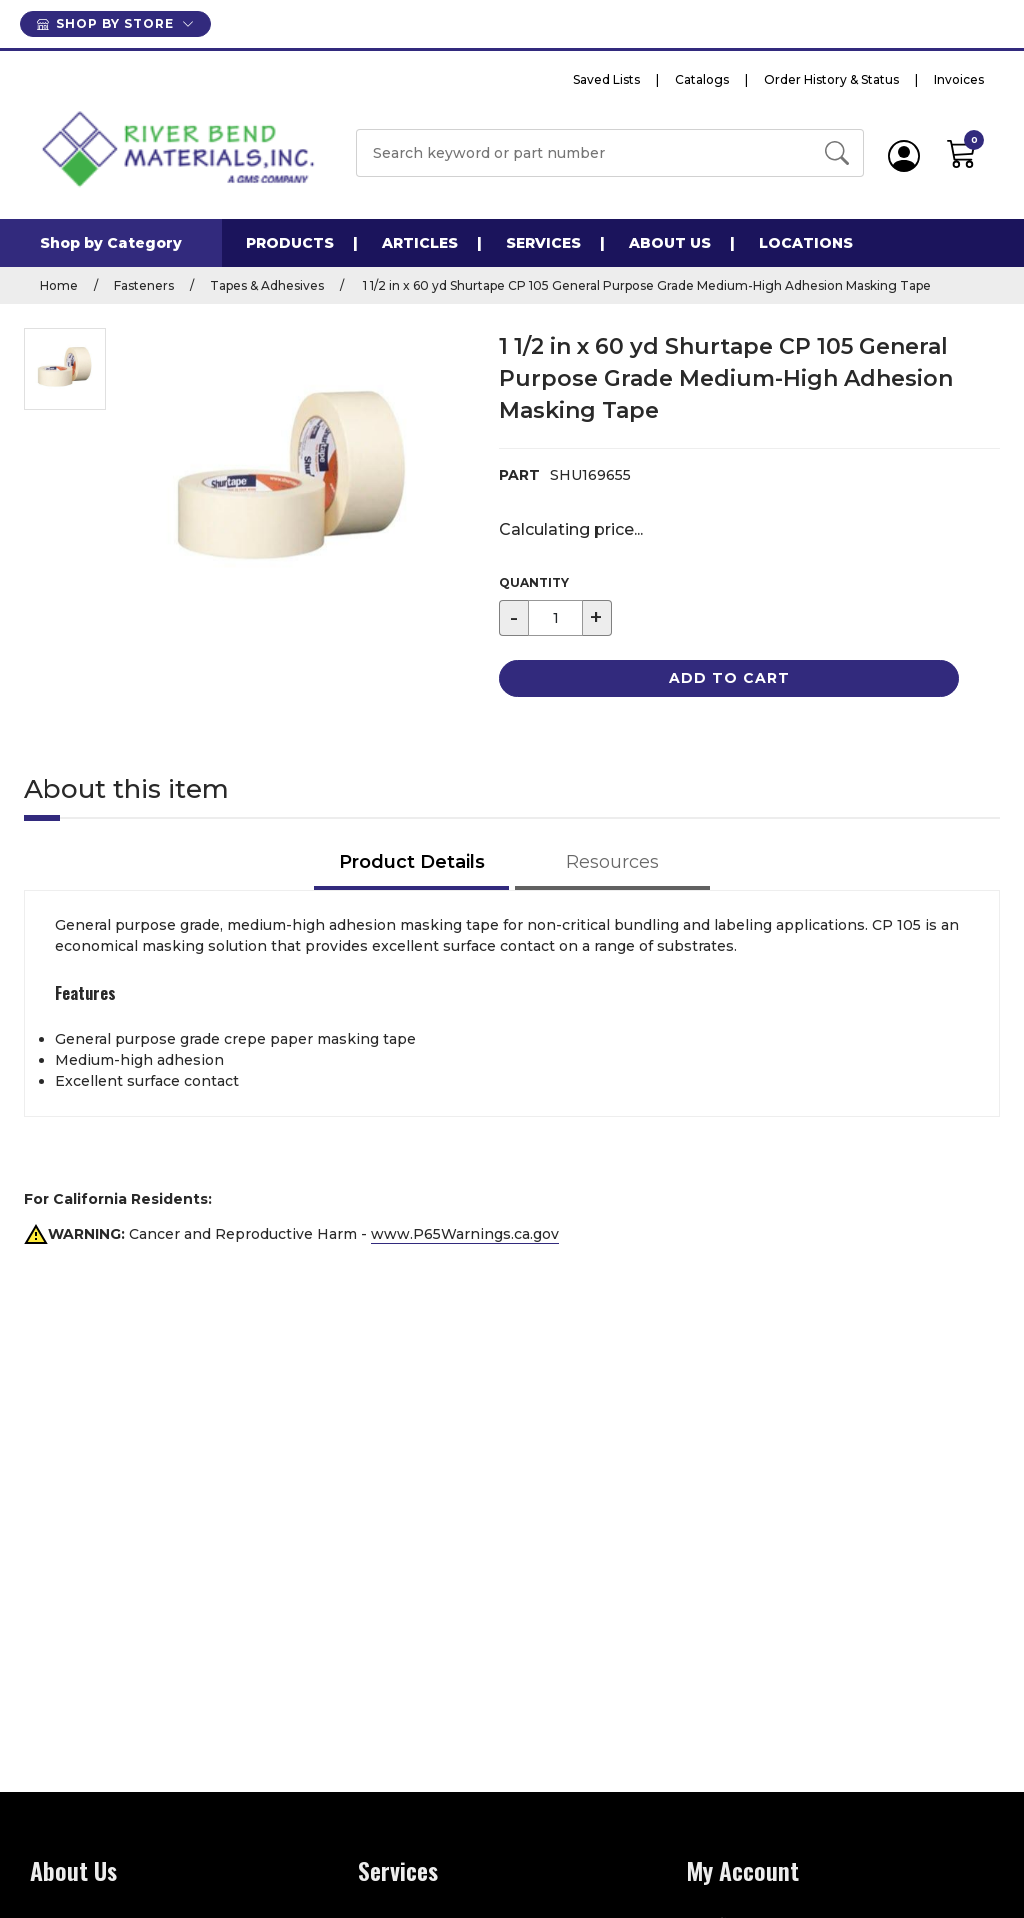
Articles (420, 243)
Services (543, 243)
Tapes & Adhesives (267, 285)
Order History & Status (831, 79)
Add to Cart (729, 678)
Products (290, 243)
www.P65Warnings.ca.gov (465, 1234)
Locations (806, 243)
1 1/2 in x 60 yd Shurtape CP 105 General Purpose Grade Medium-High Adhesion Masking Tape (645, 285)
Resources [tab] (612, 862)
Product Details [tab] (412, 862)
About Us (670, 243)
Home (59, 285)
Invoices (959, 79)
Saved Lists (606, 79)
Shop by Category (111, 243)
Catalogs (702, 79)
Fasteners (144, 285)
